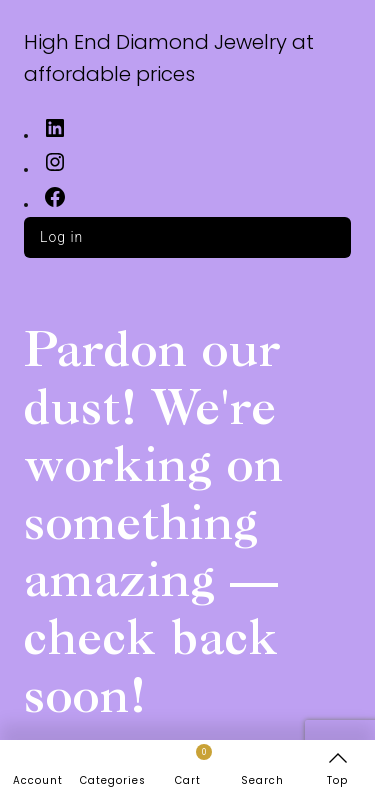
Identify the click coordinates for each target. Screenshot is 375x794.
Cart (193, 766)
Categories (113, 780)
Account (38, 780)
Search (262, 780)
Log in (61, 237)
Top (337, 780)
